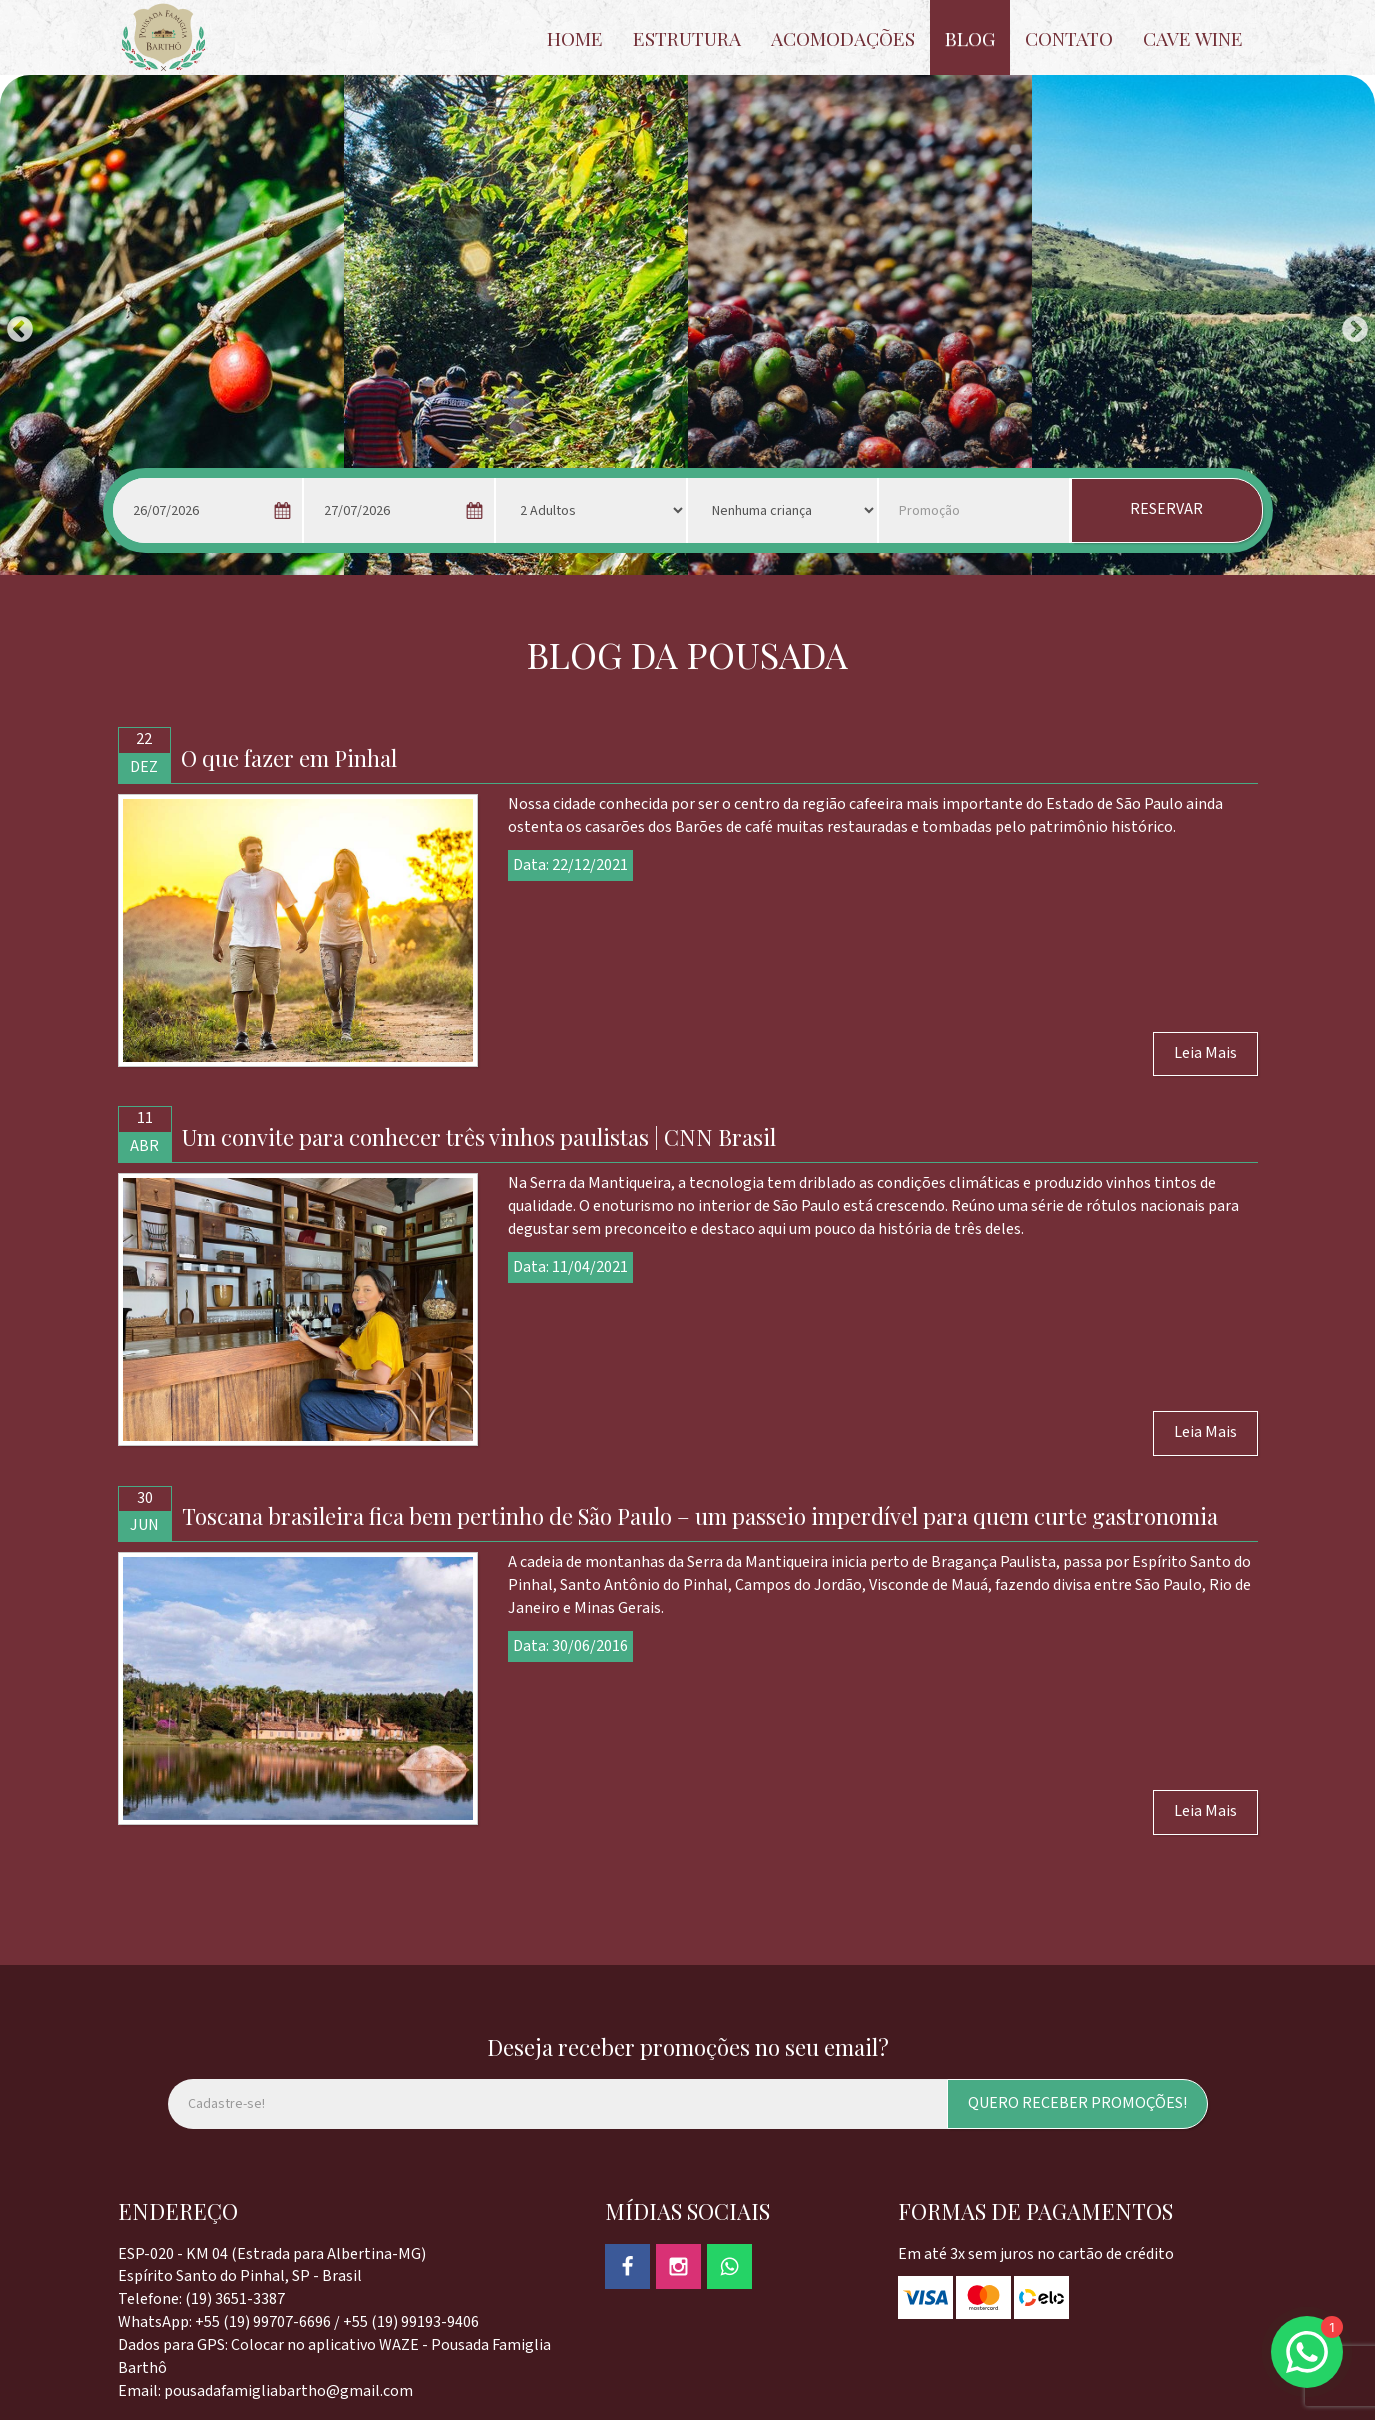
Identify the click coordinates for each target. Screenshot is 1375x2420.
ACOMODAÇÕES (843, 38)
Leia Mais (1205, 1053)
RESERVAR (1166, 509)
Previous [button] (15, 325)
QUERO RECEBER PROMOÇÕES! (1077, 2103)
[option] (172, 325)
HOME (575, 38)
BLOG (970, 38)
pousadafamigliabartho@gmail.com (288, 2391)
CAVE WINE (1193, 38)
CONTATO (1069, 38)
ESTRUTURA (687, 38)
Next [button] (1350, 325)
